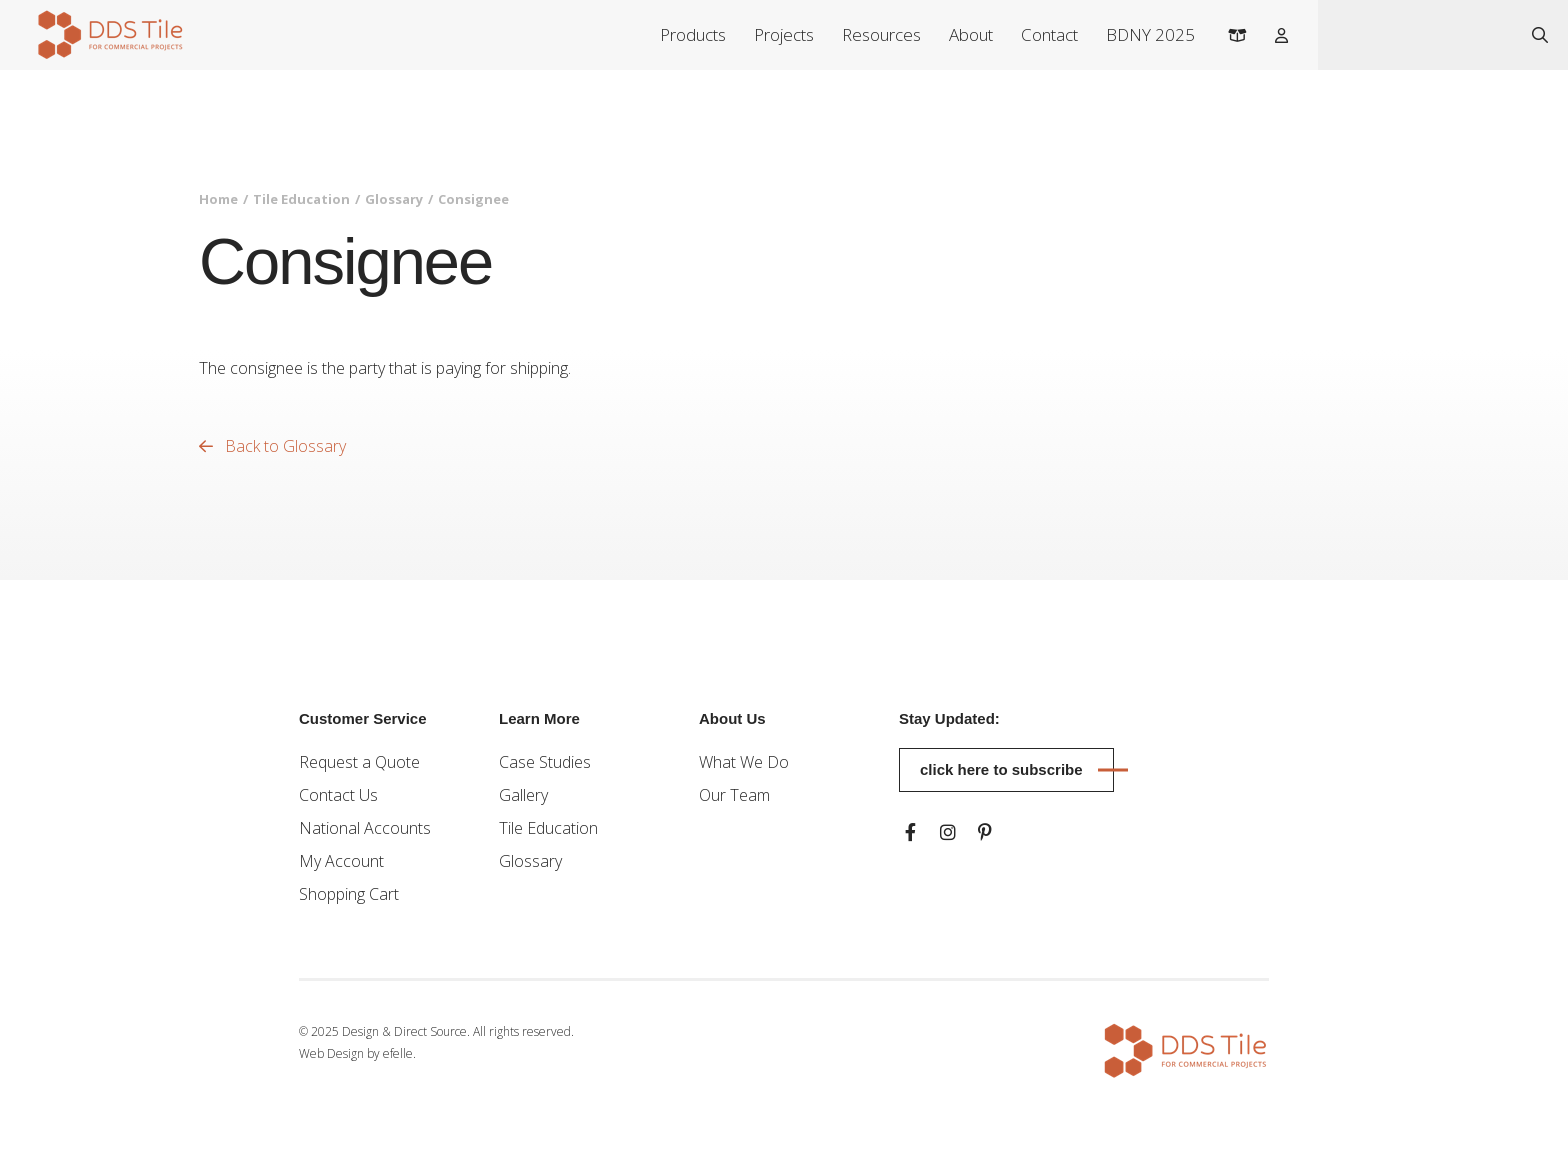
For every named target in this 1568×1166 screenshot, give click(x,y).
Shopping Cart (349, 894)
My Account (341, 861)
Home (218, 199)
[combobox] (1415, 35)
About (971, 34)
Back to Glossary (272, 446)
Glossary (394, 199)
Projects (784, 34)
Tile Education (301, 199)
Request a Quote (359, 762)
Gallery (523, 795)
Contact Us (338, 795)
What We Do (744, 762)
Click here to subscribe (1001, 769)
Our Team (734, 795)
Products (693, 34)
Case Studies (545, 762)
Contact (1049, 34)
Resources (881, 34)
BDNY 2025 (1150, 34)
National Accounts (365, 828)
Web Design (331, 1053)
